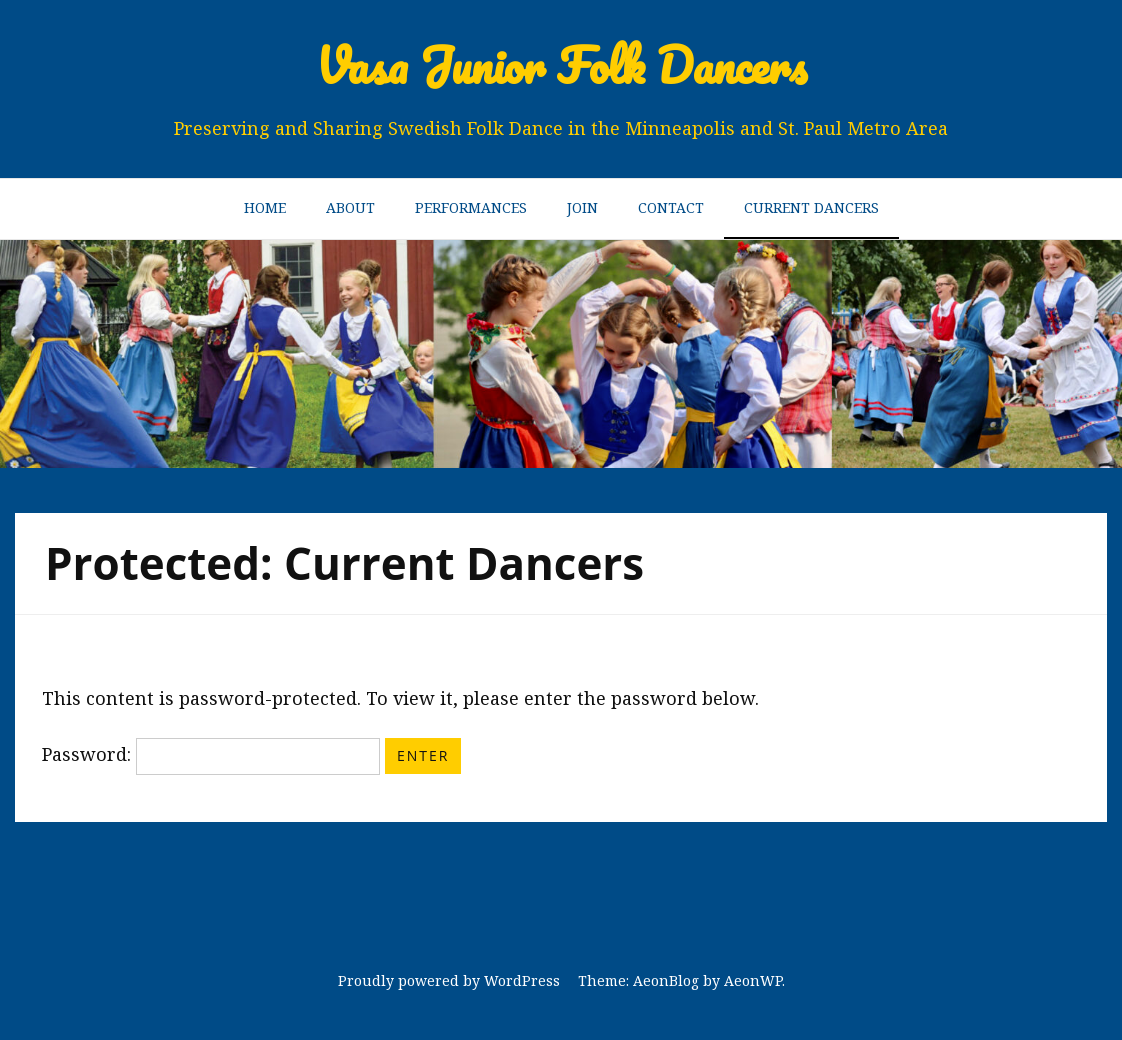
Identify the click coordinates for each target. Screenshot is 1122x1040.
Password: (211, 754)
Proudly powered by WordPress (449, 980)
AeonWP (753, 980)
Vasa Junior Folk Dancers (561, 65)
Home (265, 207)
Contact (671, 207)
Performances (471, 207)
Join (582, 207)
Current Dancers (811, 207)
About (350, 207)
